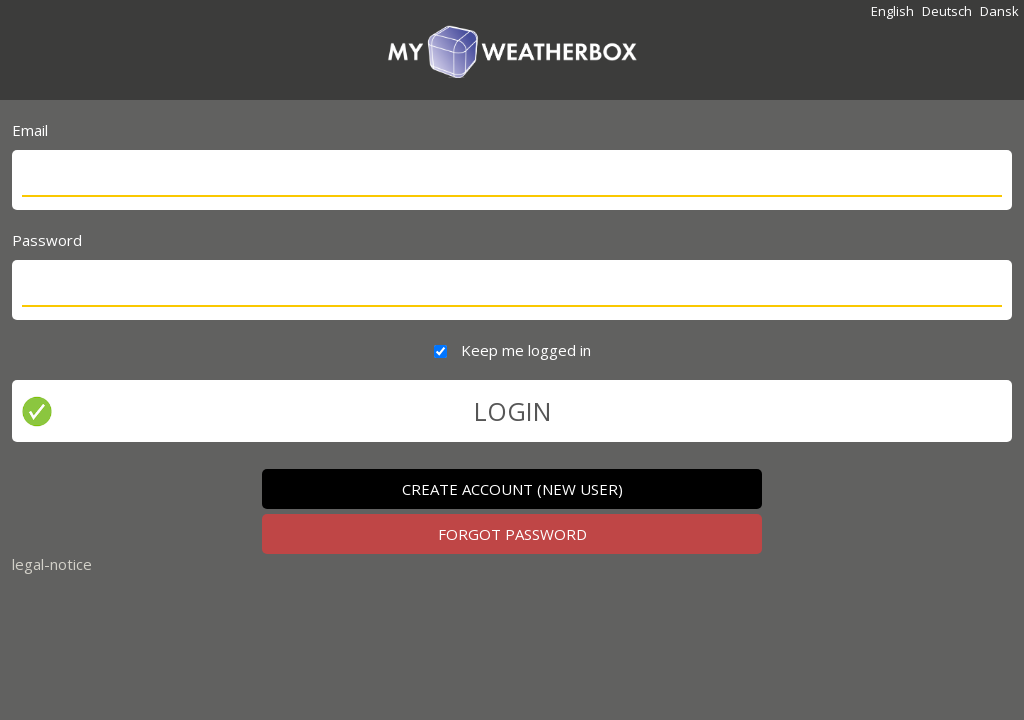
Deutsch (947, 11)
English (892, 11)
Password (47, 240)
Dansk (999, 11)
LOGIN (512, 411)
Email (30, 130)
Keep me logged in (526, 350)
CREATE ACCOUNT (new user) (512, 489)
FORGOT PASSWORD (512, 534)
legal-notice (52, 564)
